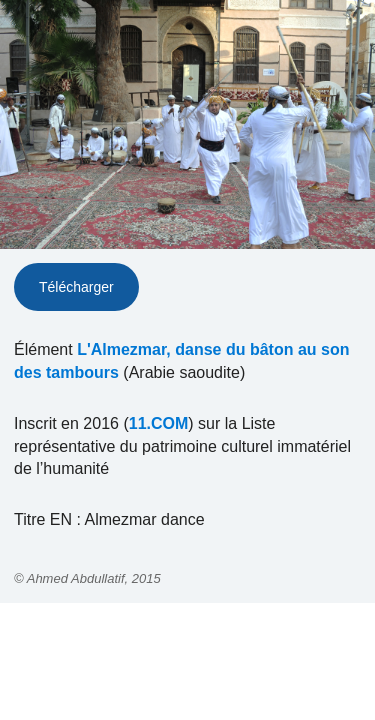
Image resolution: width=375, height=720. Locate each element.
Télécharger (76, 287)
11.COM (159, 423)
